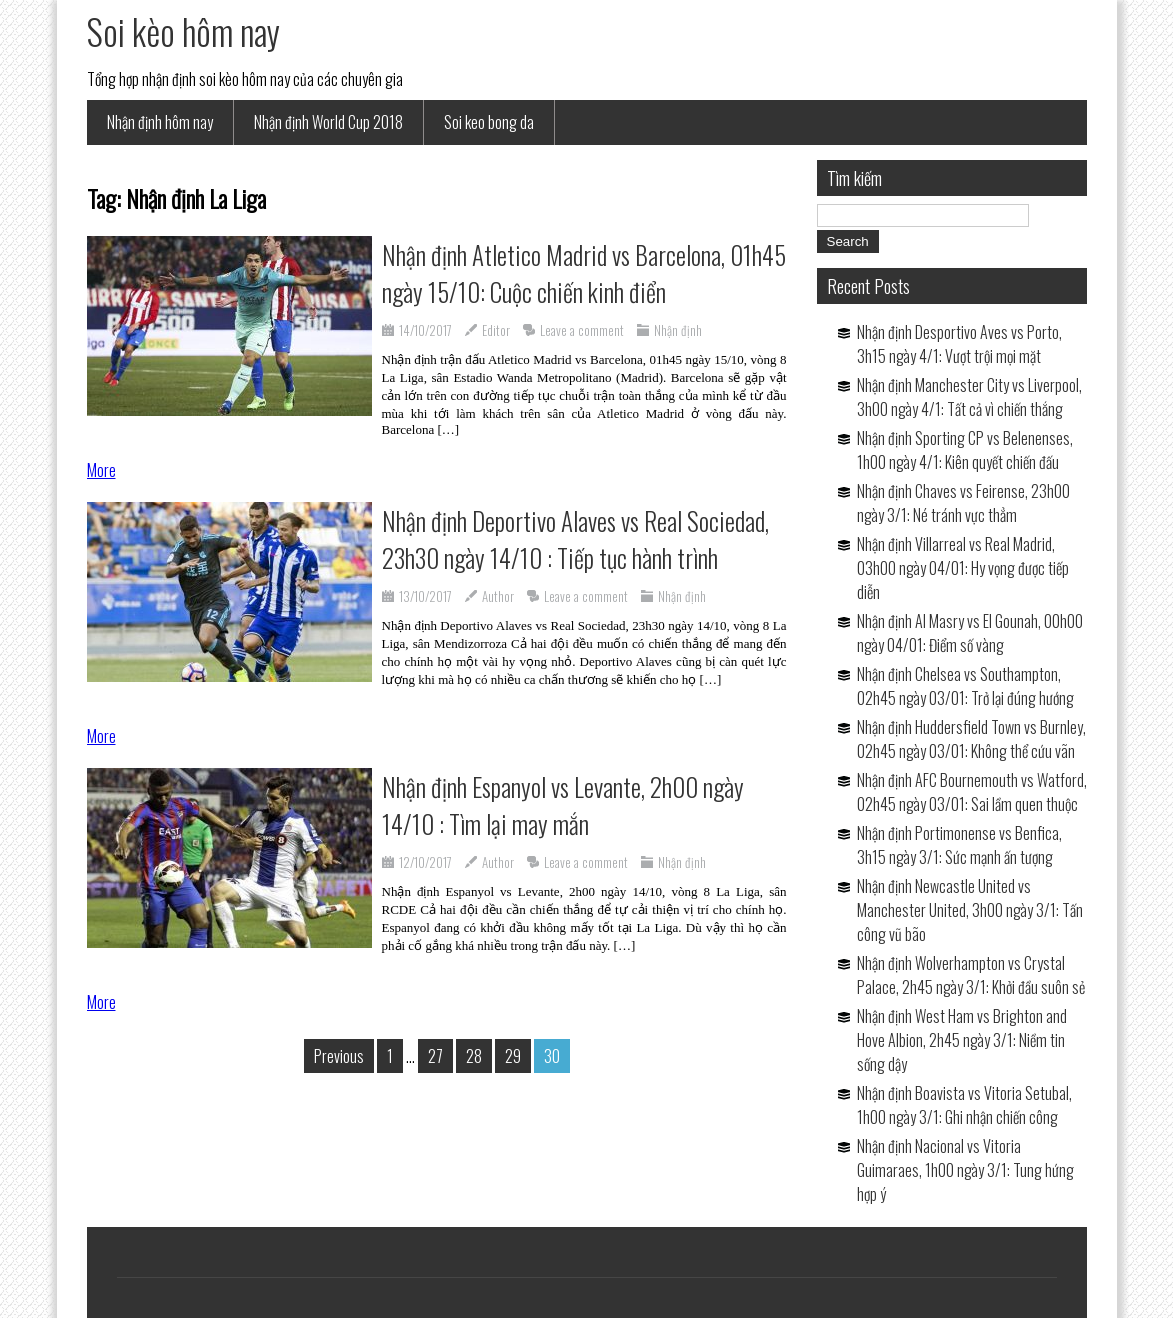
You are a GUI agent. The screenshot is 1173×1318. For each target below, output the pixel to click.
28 (474, 1056)
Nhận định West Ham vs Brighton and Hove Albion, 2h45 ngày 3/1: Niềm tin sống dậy (962, 1040)
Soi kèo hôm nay (183, 31)
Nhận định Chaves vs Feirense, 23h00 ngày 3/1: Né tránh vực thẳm (963, 503)
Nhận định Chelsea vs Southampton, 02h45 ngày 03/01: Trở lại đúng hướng (965, 686)
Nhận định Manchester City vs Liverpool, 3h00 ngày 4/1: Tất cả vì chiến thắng (969, 397)
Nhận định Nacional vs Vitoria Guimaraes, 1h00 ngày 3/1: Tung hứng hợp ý (965, 1170)
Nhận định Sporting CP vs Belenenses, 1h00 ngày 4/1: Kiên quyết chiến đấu (965, 450)
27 (435, 1056)
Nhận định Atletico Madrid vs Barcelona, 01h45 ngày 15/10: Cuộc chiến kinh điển (584, 273)
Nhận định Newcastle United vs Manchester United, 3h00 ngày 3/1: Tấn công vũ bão (970, 910)
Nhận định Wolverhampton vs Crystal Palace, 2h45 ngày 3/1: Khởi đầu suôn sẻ (971, 975)
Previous (339, 1056)
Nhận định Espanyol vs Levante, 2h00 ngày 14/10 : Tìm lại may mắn (563, 805)
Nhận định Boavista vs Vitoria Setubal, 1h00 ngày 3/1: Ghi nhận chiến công (964, 1105)
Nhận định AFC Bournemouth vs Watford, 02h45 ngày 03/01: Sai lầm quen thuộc (972, 792)
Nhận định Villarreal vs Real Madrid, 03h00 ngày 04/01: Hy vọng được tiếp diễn (963, 568)
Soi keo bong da (489, 122)
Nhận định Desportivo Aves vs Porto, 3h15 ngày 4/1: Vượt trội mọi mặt (959, 344)
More (101, 470)
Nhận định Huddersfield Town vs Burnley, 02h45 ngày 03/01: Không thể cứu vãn (971, 739)
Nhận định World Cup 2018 (328, 122)
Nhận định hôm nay (160, 122)
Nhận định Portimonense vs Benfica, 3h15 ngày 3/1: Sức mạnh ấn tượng (959, 845)
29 (513, 1056)
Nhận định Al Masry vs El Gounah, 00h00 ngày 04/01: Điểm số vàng (970, 633)
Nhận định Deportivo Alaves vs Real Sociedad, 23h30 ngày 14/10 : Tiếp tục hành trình (575, 539)
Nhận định (678, 330)
